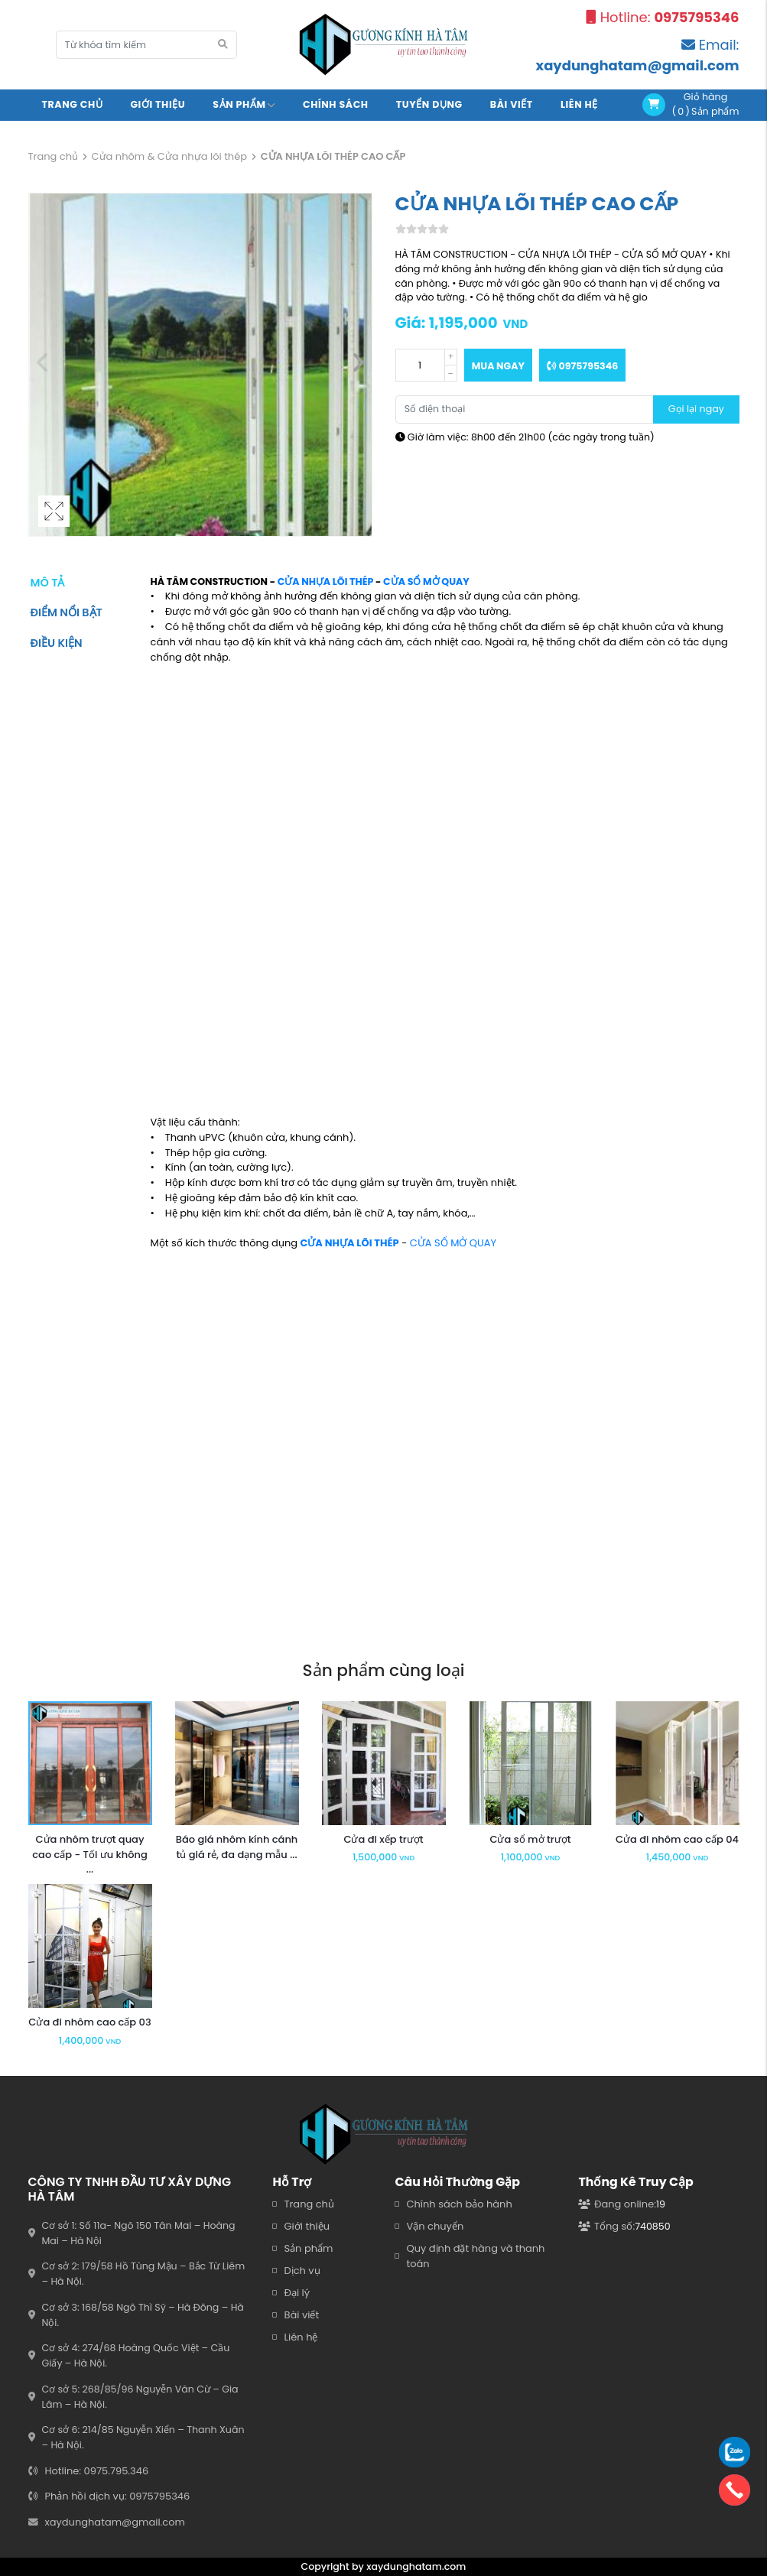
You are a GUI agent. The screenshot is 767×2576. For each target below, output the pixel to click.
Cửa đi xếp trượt (383, 1839)
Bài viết (511, 104)
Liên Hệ (579, 104)
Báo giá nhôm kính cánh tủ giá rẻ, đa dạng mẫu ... (237, 1847)
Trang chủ (72, 104)
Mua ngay (498, 365)
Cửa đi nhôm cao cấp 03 (89, 2022)
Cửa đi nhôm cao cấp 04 (677, 1839)
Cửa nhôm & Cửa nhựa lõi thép (169, 156)
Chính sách (336, 104)
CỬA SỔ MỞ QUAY (426, 581)
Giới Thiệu (157, 104)
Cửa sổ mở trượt (529, 1839)
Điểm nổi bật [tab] (66, 612)
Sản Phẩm (244, 104)
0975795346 (582, 365)
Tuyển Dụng (429, 104)
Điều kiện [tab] (57, 643)
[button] (358, 364)
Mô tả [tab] (48, 582)
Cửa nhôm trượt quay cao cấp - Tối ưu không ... (89, 1854)
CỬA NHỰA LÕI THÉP (326, 581)
